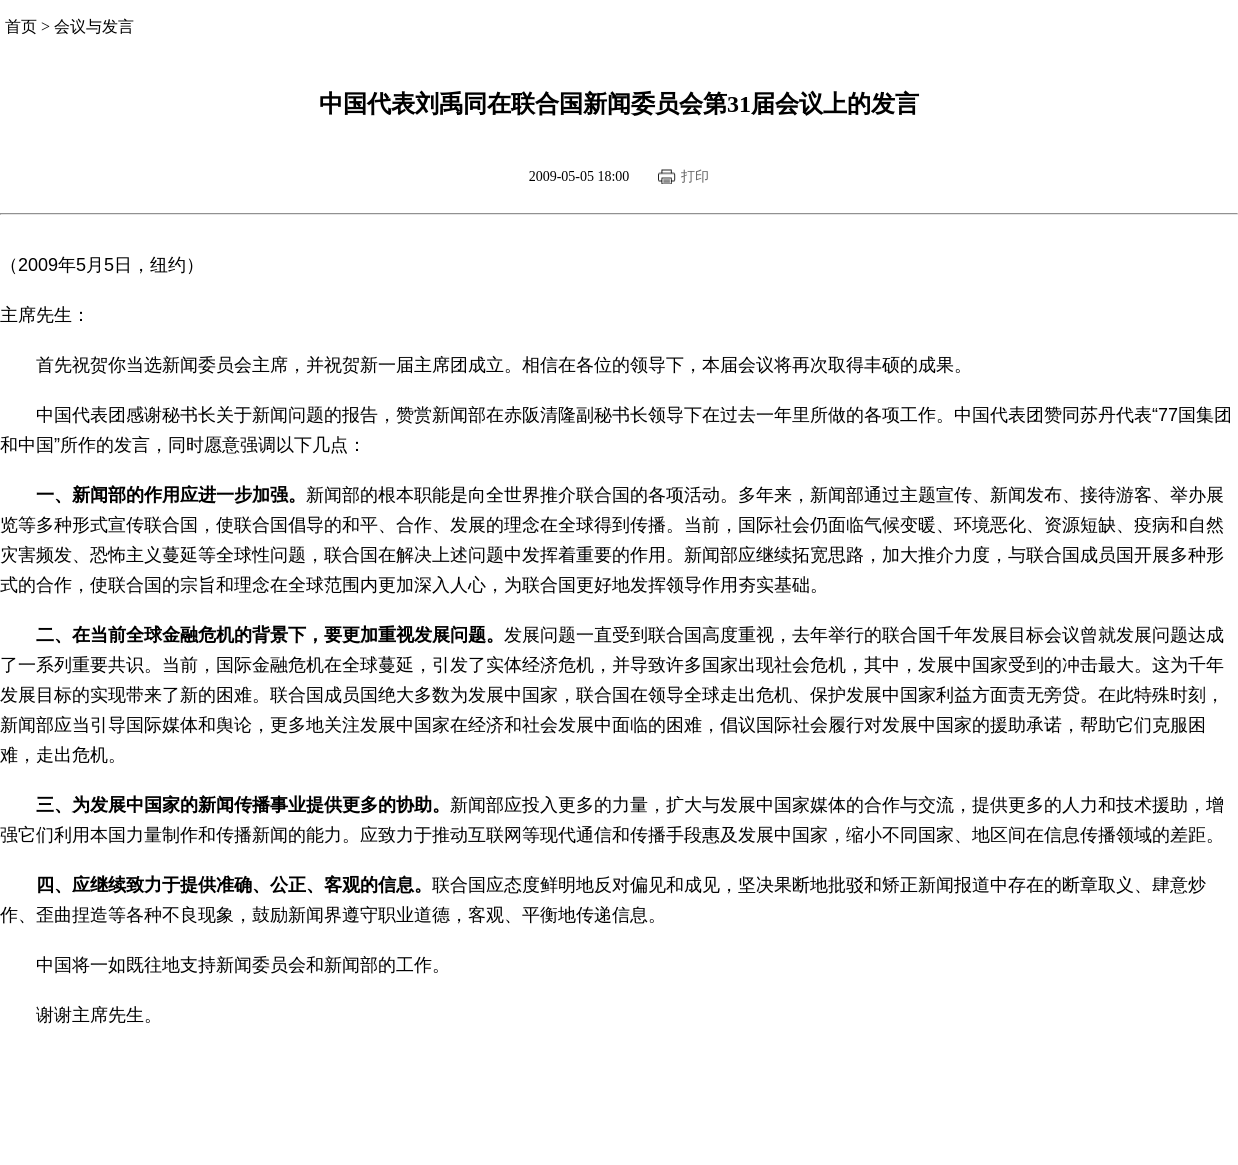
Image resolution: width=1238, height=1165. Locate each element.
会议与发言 (94, 26)
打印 (695, 176)
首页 (21, 26)
